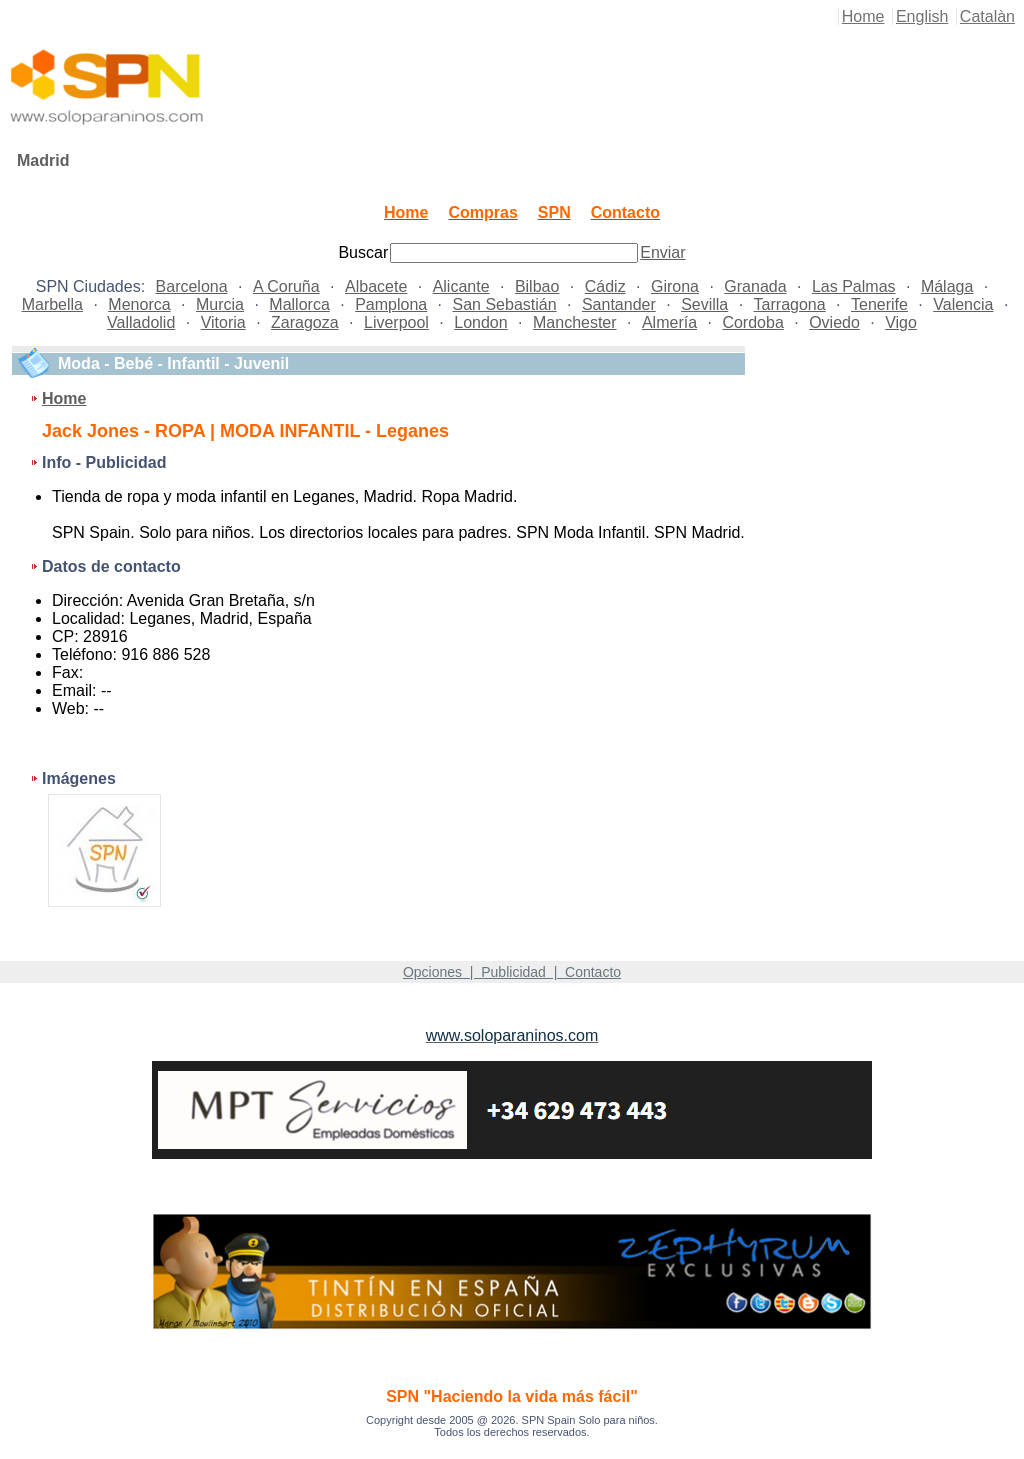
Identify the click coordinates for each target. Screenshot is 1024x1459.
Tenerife (879, 304)
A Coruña (286, 286)
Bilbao (537, 286)
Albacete (376, 286)
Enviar (662, 252)
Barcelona (192, 286)
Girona (675, 286)
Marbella (52, 304)
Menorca (139, 304)
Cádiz (605, 286)
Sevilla (704, 304)
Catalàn (987, 16)
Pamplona (391, 304)
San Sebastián (505, 304)
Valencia (963, 304)
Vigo (901, 322)
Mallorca (299, 304)
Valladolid (141, 322)
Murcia (220, 304)
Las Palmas (854, 286)
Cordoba (752, 322)
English (922, 16)
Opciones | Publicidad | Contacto (512, 972)
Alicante (461, 286)
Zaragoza (305, 322)
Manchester (575, 322)
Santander (619, 304)
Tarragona (790, 304)
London (480, 322)
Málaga (947, 286)
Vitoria (223, 322)
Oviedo (834, 322)
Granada (755, 286)
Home (863, 16)
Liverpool (396, 322)
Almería (669, 322)
